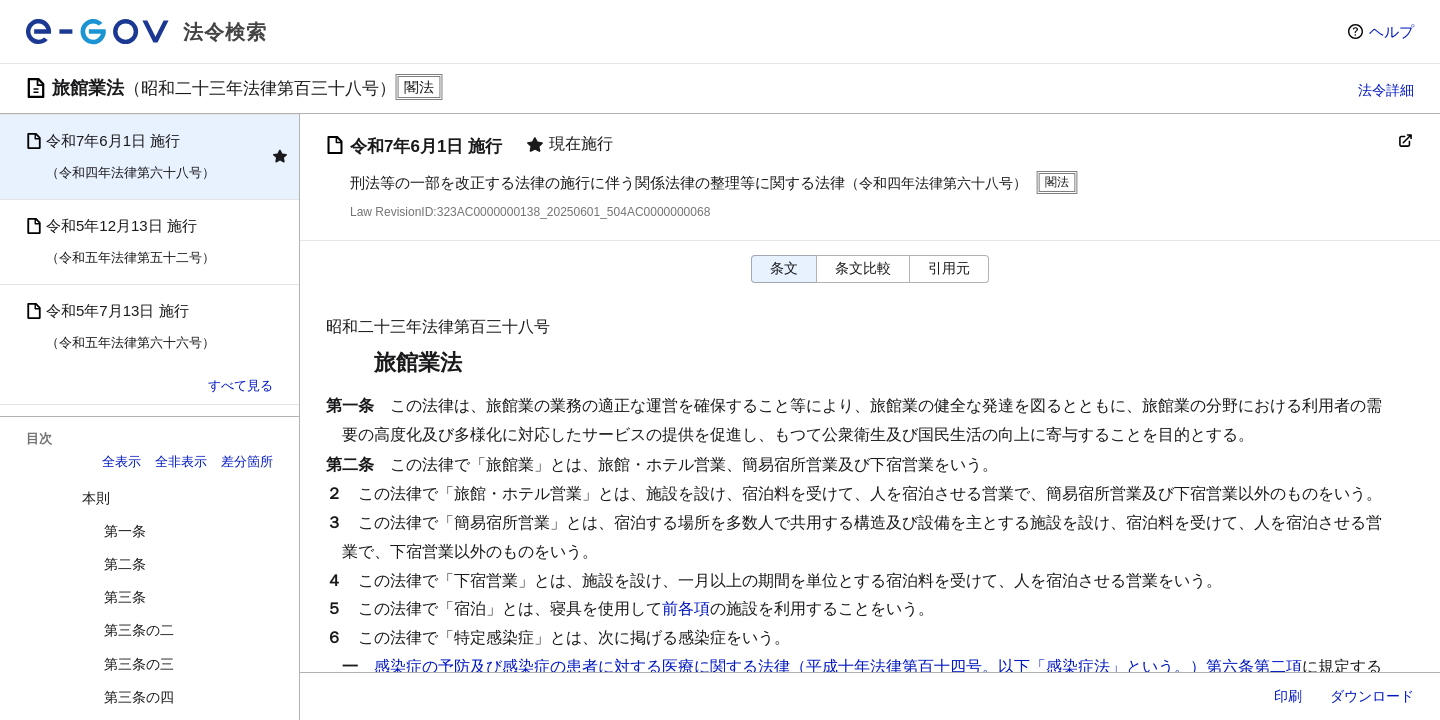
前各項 (686, 608)
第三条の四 (139, 697)
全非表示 (181, 461)
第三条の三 (139, 664)
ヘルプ (1391, 31)
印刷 (1288, 696)
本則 (96, 498)
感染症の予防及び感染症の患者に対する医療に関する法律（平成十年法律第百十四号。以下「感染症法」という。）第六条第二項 (838, 666)
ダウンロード (1372, 696)
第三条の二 (139, 630)
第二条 (125, 564)
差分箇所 (247, 461)
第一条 (125, 531)
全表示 (121, 461)
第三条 (125, 597)
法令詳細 (1386, 90)
